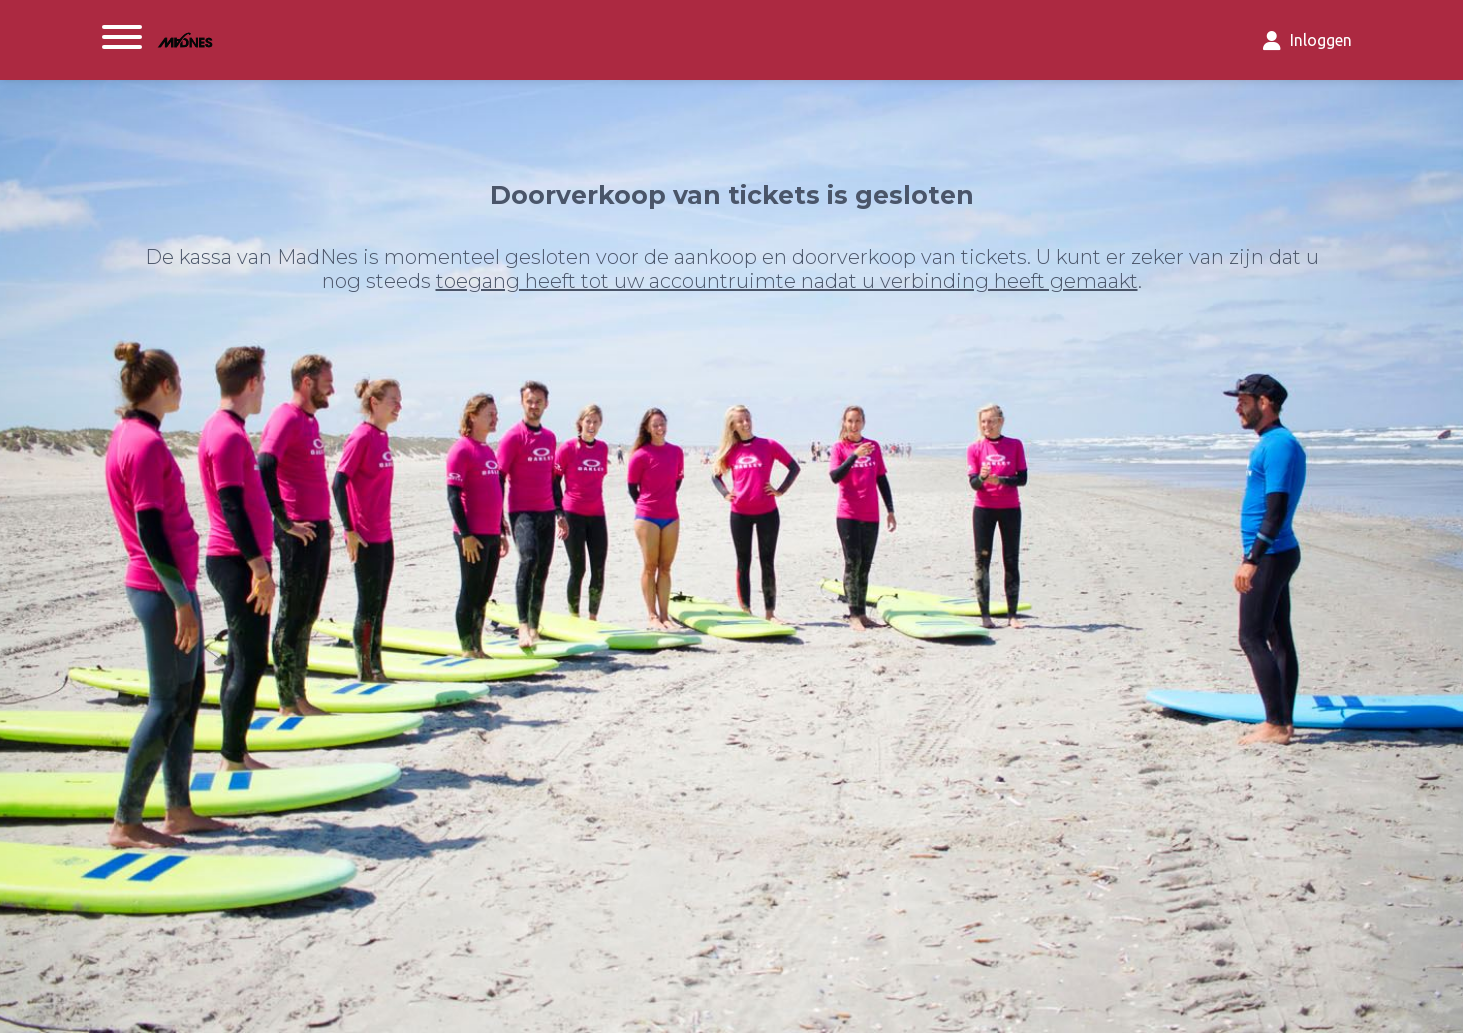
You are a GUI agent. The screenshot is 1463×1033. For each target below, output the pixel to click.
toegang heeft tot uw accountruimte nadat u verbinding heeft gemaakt (787, 281)
